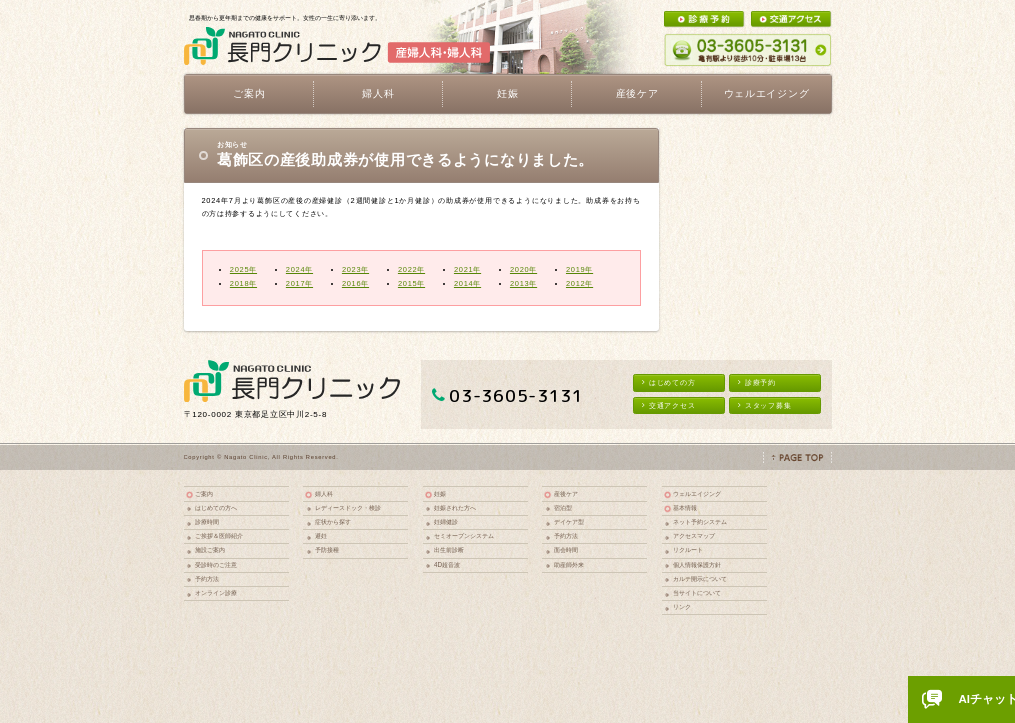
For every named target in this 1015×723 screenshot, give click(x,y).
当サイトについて (697, 592)
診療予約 (757, 382)
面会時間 (566, 549)
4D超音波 (447, 564)
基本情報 (685, 507)
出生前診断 (449, 549)
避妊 (321, 535)
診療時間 (207, 521)
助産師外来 (569, 564)
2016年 (355, 283)
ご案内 (204, 493)
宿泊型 (563, 507)
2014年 (467, 283)
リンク (682, 606)
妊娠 (440, 493)
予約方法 (207, 578)
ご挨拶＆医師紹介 (219, 535)
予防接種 (327, 549)
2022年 (411, 269)
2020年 (523, 269)
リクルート (688, 549)
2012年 (579, 283)
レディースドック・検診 (348, 507)
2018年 (243, 283)
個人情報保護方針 (697, 564)
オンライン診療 (216, 592)
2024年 (299, 269)
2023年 (355, 269)
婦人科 (324, 493)
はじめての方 (669, 382)
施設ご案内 (210, 549)
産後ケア (566, 493)
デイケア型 (569, 521)
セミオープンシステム (464, 535)
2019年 (579, 269)
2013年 (523, 283)
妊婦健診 (446, 521)
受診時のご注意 (216, 564)
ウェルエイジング (767, 93)
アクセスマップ (694, 535)
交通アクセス (669, 405)
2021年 (467, 269)
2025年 (243, 269)
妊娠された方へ (455, 507)
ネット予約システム (700, 521)
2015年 (411, 283)
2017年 (299, 283)
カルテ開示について (700, 578)
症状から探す (333, 521)
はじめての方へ (216, 507)
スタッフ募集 (765, 405)
